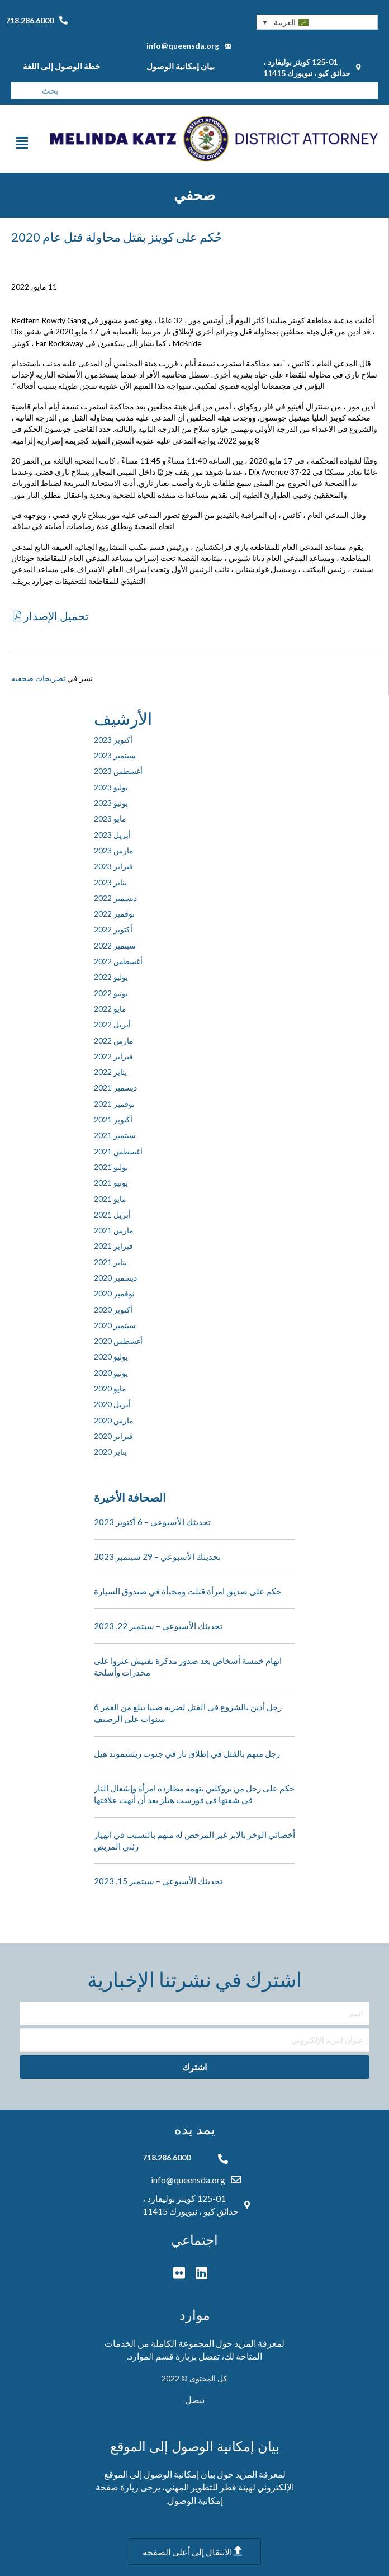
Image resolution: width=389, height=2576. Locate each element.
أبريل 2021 (112, 1214)
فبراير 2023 (113, 866)
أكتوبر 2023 (113, 739)
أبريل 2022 (112, 1024)
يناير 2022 (110, 1072)
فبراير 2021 (113, 1246)
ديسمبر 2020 (115, 1277)
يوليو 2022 (111, 977)
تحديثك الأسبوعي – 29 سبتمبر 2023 (157, 1556)
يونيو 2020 (111, 1372)
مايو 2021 (110, 1199)
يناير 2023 (110, 882)
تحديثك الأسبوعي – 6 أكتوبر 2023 (152, 1522)
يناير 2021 (110, 1262)
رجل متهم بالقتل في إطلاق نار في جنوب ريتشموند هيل (187, 1753)
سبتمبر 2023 (115, 755)
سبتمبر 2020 (115, 1325)
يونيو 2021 (111, 1182)
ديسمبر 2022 (115, 898)
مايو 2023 (110, 818)
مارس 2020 (114, 1420)
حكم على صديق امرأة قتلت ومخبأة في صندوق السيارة (187, 1591)
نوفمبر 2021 (114, 1103)
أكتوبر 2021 (113, 1119)
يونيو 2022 (111, 993)
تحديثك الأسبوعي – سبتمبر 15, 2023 (158, 1881)
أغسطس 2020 (118, 1341)
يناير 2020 (110, 1451)
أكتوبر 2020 (113, 1309)
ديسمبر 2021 (115, 1087)
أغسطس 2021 (118, 1151)
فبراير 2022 (113, 1056)
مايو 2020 (110, 1388)
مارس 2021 (114, 1230)
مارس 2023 (114, 850)
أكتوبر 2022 (113, 929)
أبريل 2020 (112, 1404)
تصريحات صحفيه (38, 678)
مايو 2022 (110, 1008)
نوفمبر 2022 (114, 913)
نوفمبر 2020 (114, 1293)
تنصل (195, 2399)
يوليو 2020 (111, 1356)
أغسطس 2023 (118, 771)
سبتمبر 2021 (115, 1135)
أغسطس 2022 (118, 961)
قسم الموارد (151, 2356)
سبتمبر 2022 (115, 945)
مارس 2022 (114, 1040)
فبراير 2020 (113, 1436)
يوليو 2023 (111, 787)
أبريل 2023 (112, 834)
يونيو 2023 (111, 803)
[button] (317, 22)
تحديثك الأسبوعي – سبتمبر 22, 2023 (158, 1626)
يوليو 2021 (111, 1167)
